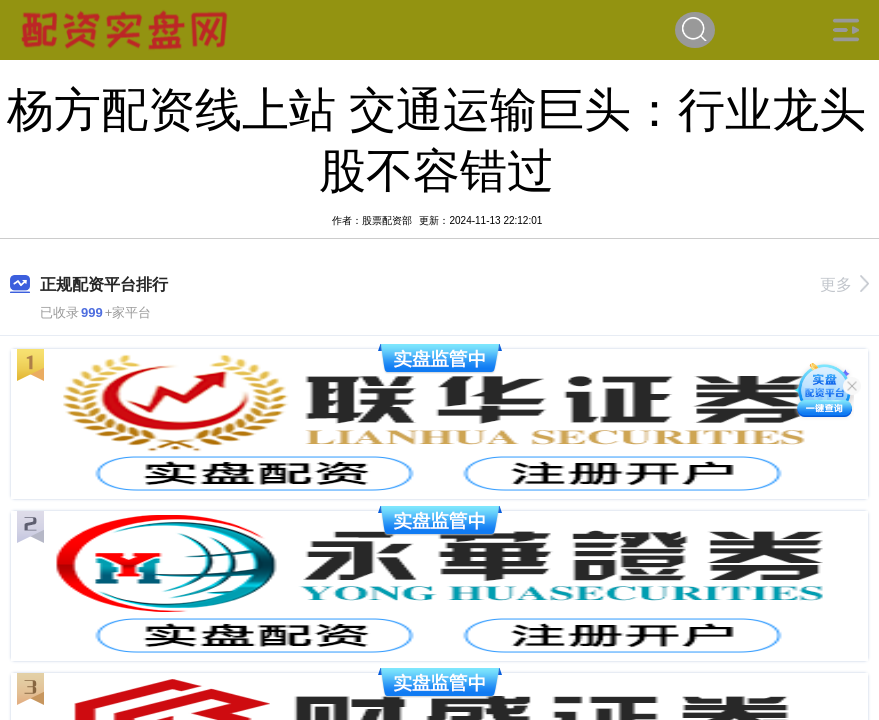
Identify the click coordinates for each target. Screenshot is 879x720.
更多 (844, 284)
